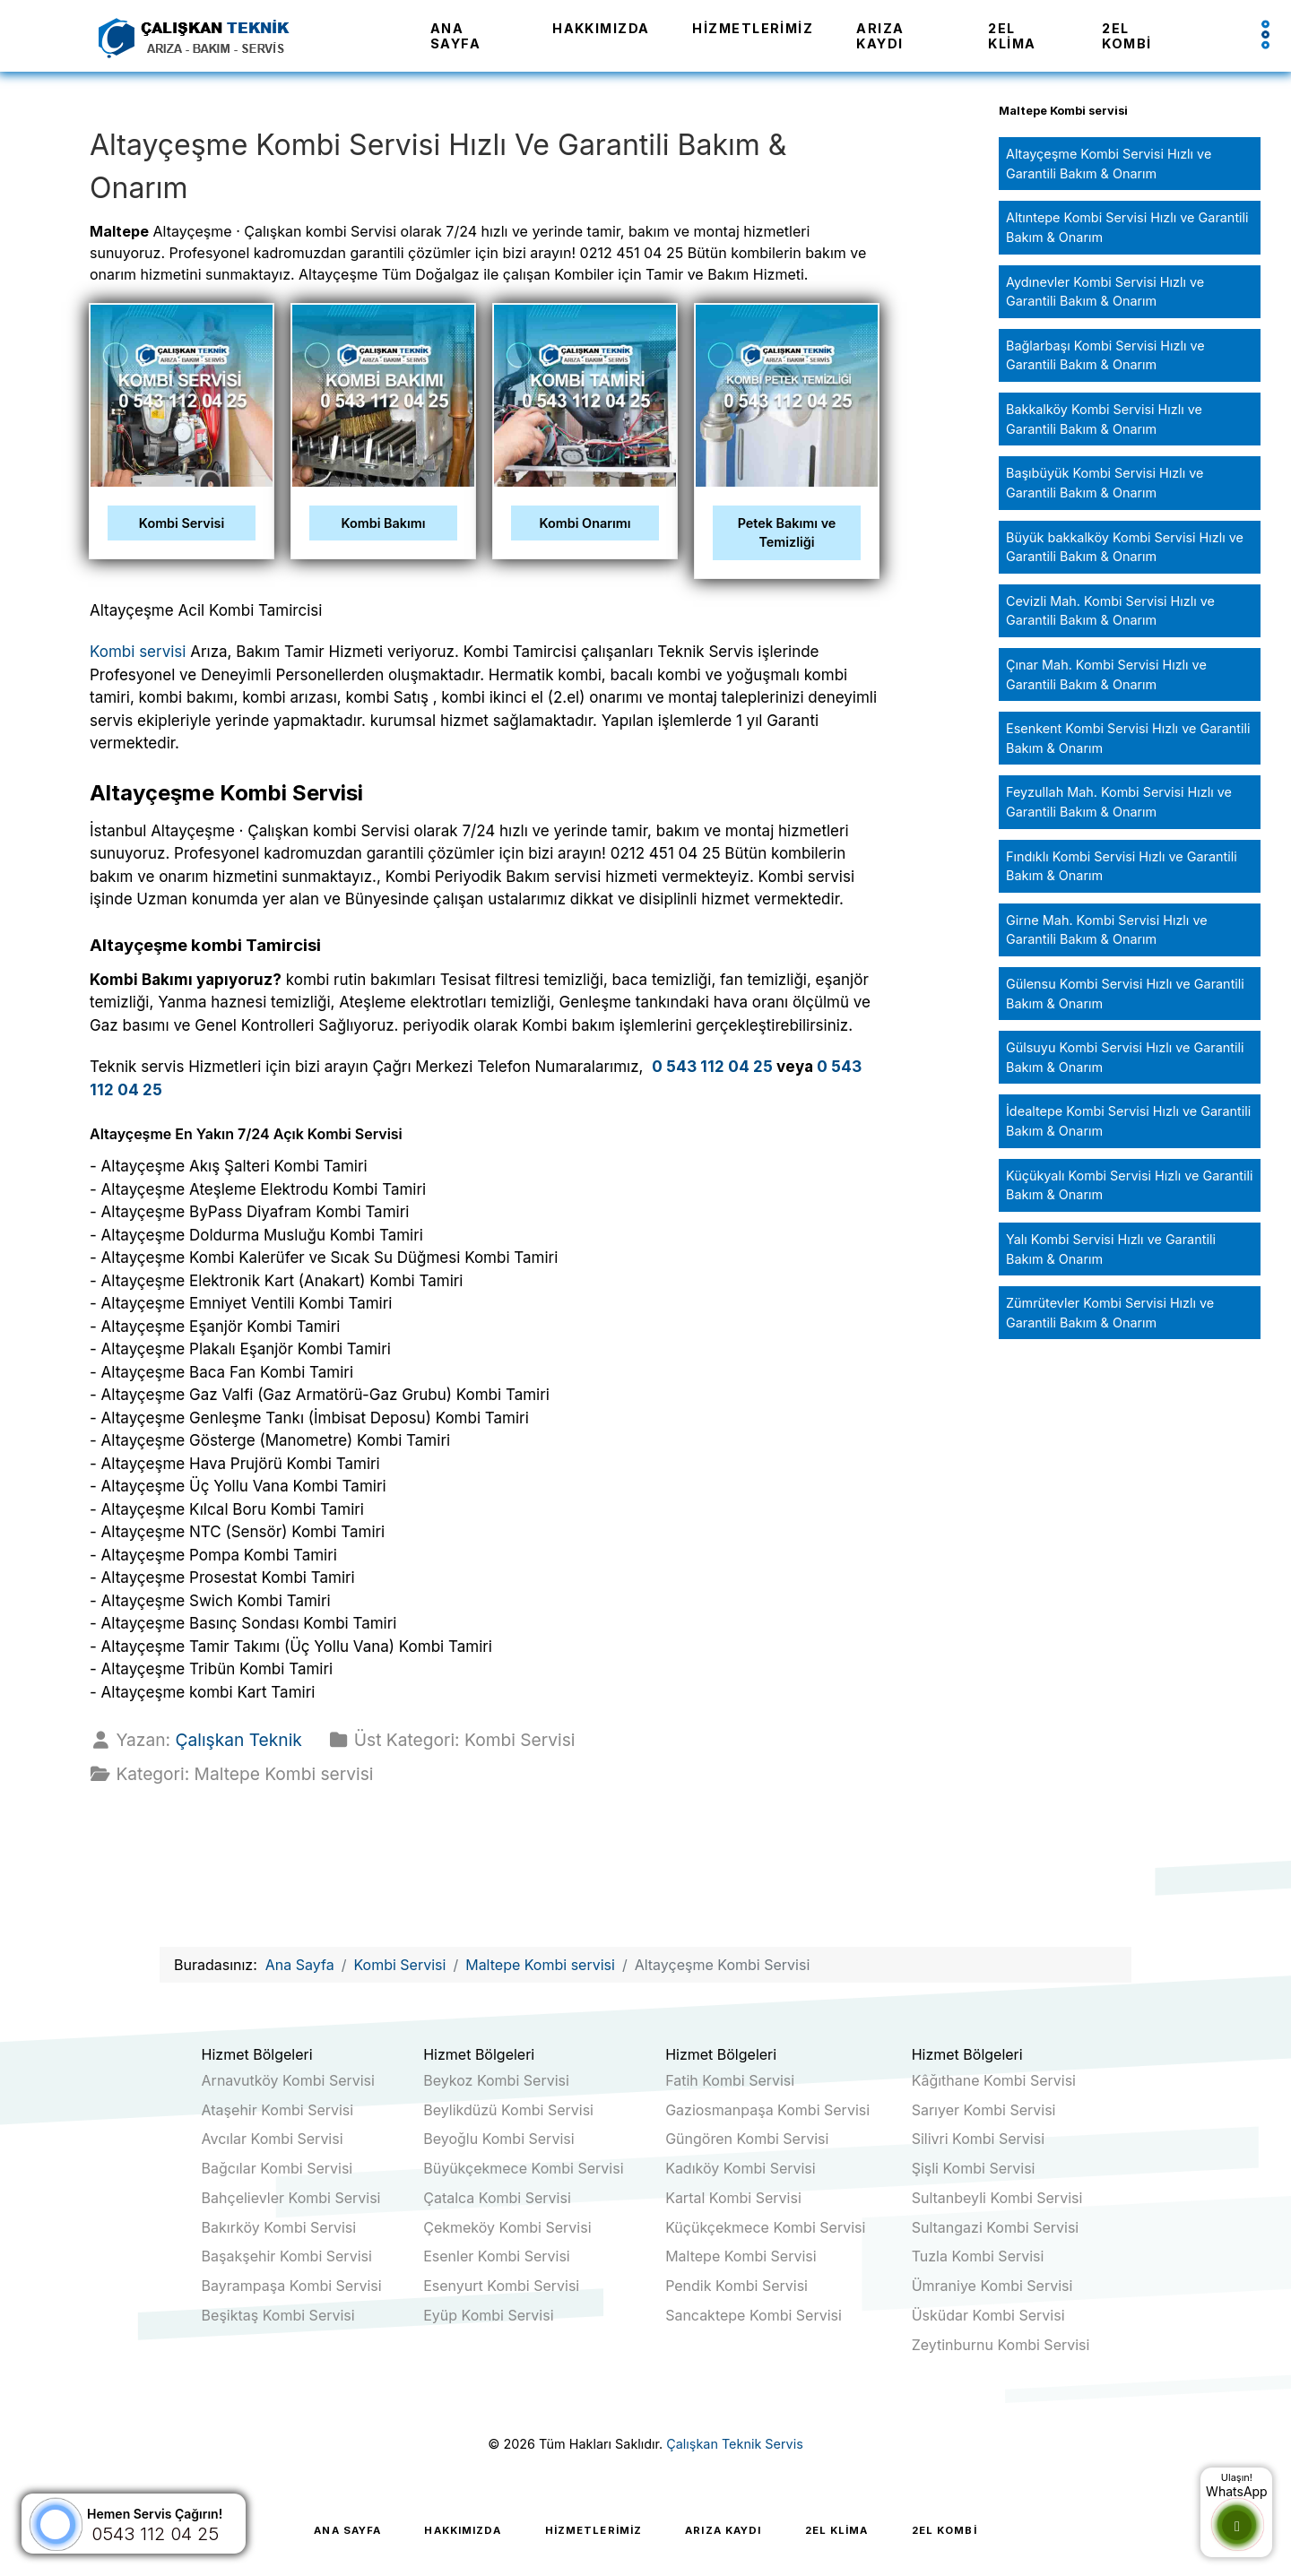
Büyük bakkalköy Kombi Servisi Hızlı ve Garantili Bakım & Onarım (1124, 547)
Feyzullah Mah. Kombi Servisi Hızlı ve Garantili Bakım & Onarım (1119, 801)
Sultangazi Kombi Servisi (995, 2227)
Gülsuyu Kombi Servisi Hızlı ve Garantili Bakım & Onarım (1125, 1057)
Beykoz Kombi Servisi (496, 2080)
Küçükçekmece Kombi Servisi (765, 2227)
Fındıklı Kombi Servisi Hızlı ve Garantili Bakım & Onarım (1121, 866)
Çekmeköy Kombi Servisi (507, 2227)
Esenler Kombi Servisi (496, 2256)
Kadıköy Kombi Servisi (740, 2168)
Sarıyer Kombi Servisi (984, 2110)
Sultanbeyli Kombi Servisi (997, 2198)
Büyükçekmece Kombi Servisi (523, 2168)
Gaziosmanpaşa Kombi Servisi (767, 2110)
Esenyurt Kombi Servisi (501, 2286)
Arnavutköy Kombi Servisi (288, 2080)
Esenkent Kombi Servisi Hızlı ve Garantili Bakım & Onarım (1128, 738)
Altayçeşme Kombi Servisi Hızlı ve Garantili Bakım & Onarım (1108, 163)
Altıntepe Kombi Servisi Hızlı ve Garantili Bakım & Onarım (1127, 227)
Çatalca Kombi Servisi (497, 2198)
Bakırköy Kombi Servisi (279, 2227)
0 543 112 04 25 (712, 1067)
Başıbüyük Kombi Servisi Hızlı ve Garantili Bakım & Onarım (1104, 482)
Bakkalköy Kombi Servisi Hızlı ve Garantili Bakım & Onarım (1104, 419)
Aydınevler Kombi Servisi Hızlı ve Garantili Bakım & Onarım (1105, 291)
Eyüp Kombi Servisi (488, 2315)
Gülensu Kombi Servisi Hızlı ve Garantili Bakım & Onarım (1125, 993)
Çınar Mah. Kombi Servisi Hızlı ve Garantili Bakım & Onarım (1106, 674)
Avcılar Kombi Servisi (272, 2139)
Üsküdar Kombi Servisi (988, 2315)
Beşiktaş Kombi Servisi (278, 2315)
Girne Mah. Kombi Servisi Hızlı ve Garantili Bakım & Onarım (1107, 929)
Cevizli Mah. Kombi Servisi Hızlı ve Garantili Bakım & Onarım (1110, 610)
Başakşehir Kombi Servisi (287, 2256)
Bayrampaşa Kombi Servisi (292, 2286)
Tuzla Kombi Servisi (978, 2256)
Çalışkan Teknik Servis (734, 2443)
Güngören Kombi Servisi (746, 2139)
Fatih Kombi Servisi (729, 2080)
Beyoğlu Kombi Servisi (498, 2139)
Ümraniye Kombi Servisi (992, 2286)
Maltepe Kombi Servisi (741, 2256)
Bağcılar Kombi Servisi (277, 2168)
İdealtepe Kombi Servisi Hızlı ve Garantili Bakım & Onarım (1128, 1120)
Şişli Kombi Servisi (973, 2168)
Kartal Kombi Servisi (733, 2198)
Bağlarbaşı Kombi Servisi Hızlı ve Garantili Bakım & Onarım (1105, 355)
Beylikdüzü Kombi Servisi (508, 2110)
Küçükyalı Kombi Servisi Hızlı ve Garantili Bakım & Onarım (1129, 1185)
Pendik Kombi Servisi (736, 2286)
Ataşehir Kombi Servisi (278, 2110)
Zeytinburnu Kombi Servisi (1001, 2345)
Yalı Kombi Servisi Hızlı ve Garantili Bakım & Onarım (1111, 1249)
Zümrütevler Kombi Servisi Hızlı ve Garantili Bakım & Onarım (1110, 1312)
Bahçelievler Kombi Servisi (291, 2198)
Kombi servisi (138, 652)
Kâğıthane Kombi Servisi (994, 2080)
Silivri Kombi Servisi (978, 2139)
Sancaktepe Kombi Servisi (753, 2315)
